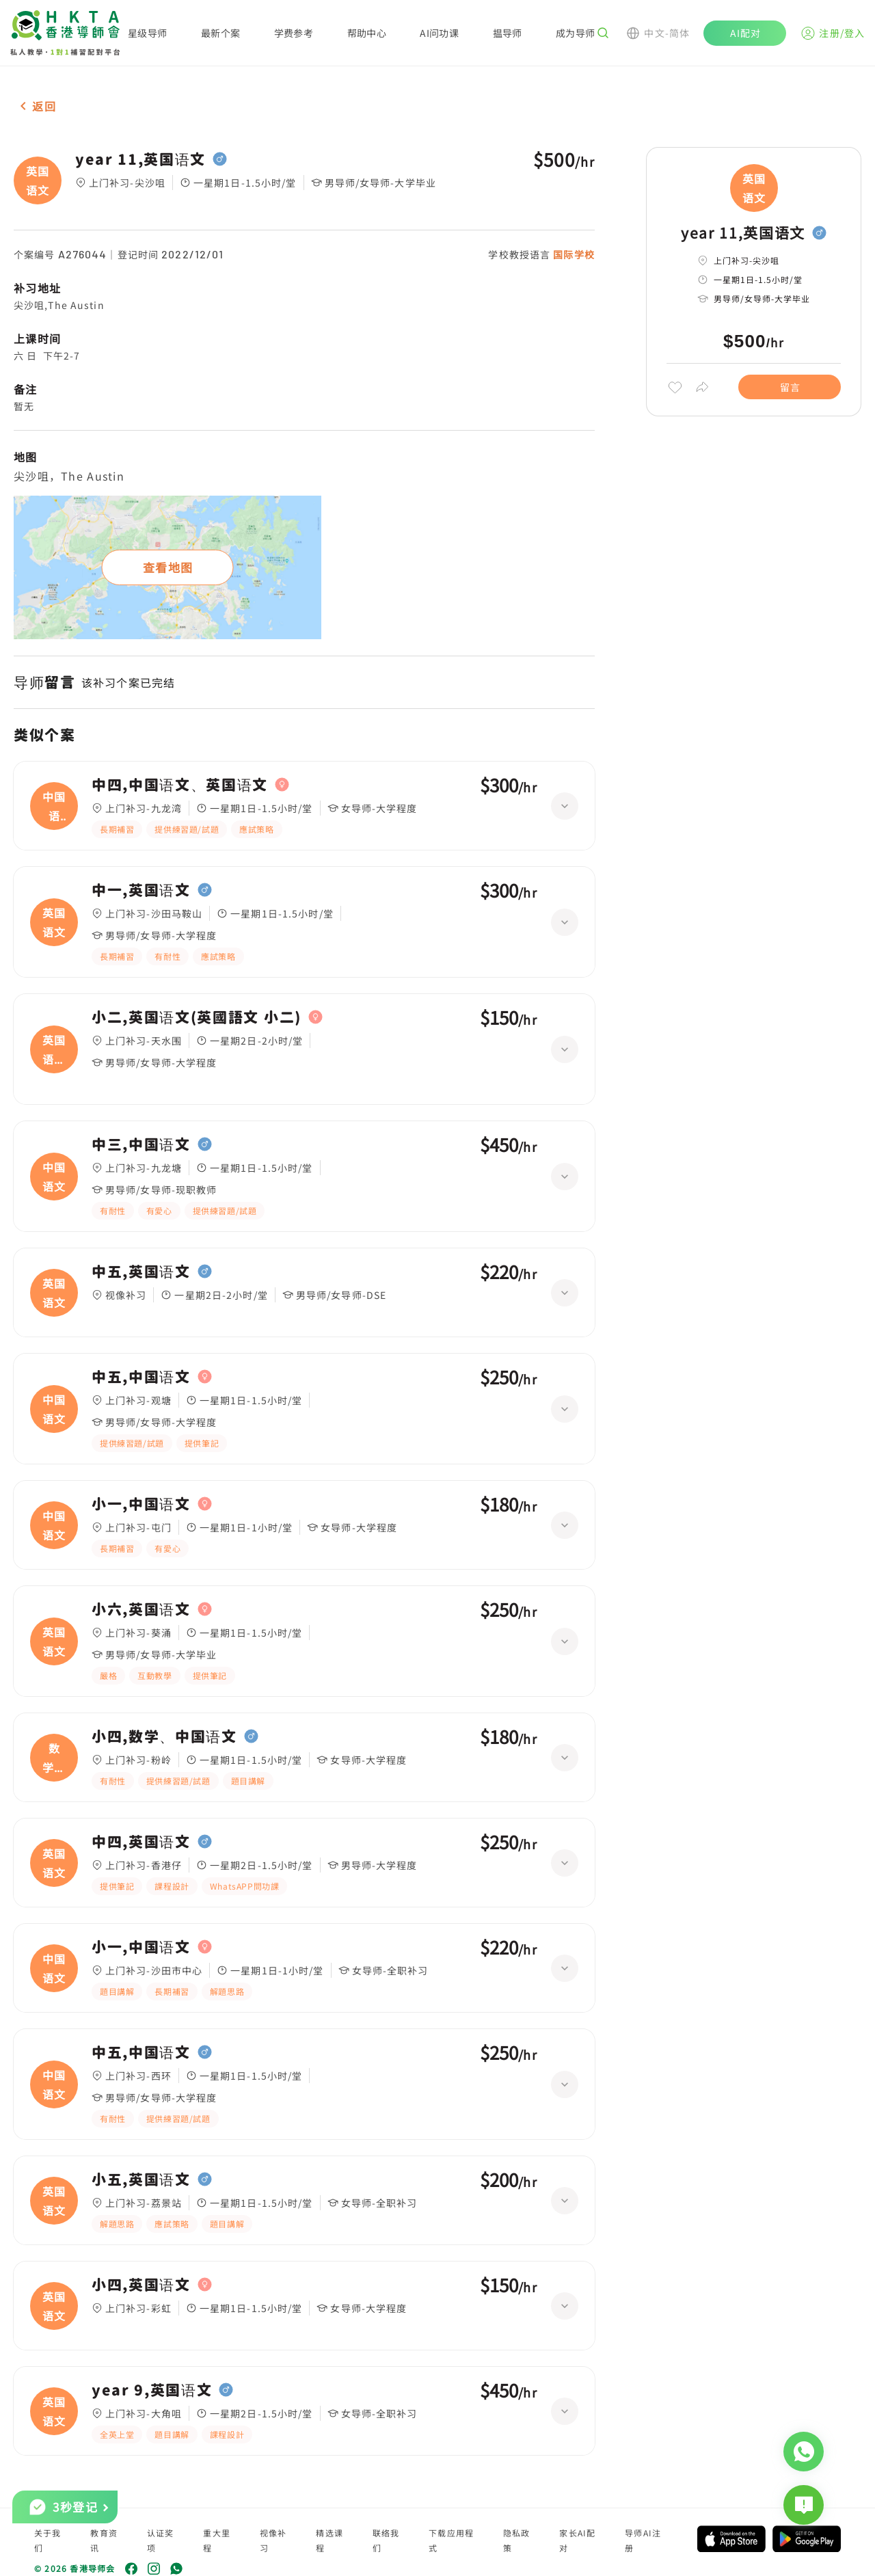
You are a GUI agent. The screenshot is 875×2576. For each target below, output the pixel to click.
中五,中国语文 (141, 1376)
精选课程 (329, 2540)
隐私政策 (516, 2540)
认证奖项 (160, 2540)
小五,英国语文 (141, 2179)
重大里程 (216, 2540)
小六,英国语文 (141, 1609)
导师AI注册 (643, 2540)
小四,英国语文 (141, 2284)
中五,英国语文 (141, 1271)
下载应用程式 (451, 2540)
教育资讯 (104, 2540)
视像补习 (273, 2540)
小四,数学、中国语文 (164, 1736)
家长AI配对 (577, 2540)
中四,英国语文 (141, 1841)
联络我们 (386, 2540)
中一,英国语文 (141, 890)
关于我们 (48, 2540)
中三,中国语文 (141, 1144)
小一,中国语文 (141, 1504)
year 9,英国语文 (152, 2390)
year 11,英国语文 (140, 159)
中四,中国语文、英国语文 (180, 784)
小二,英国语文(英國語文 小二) (196, 1017)
